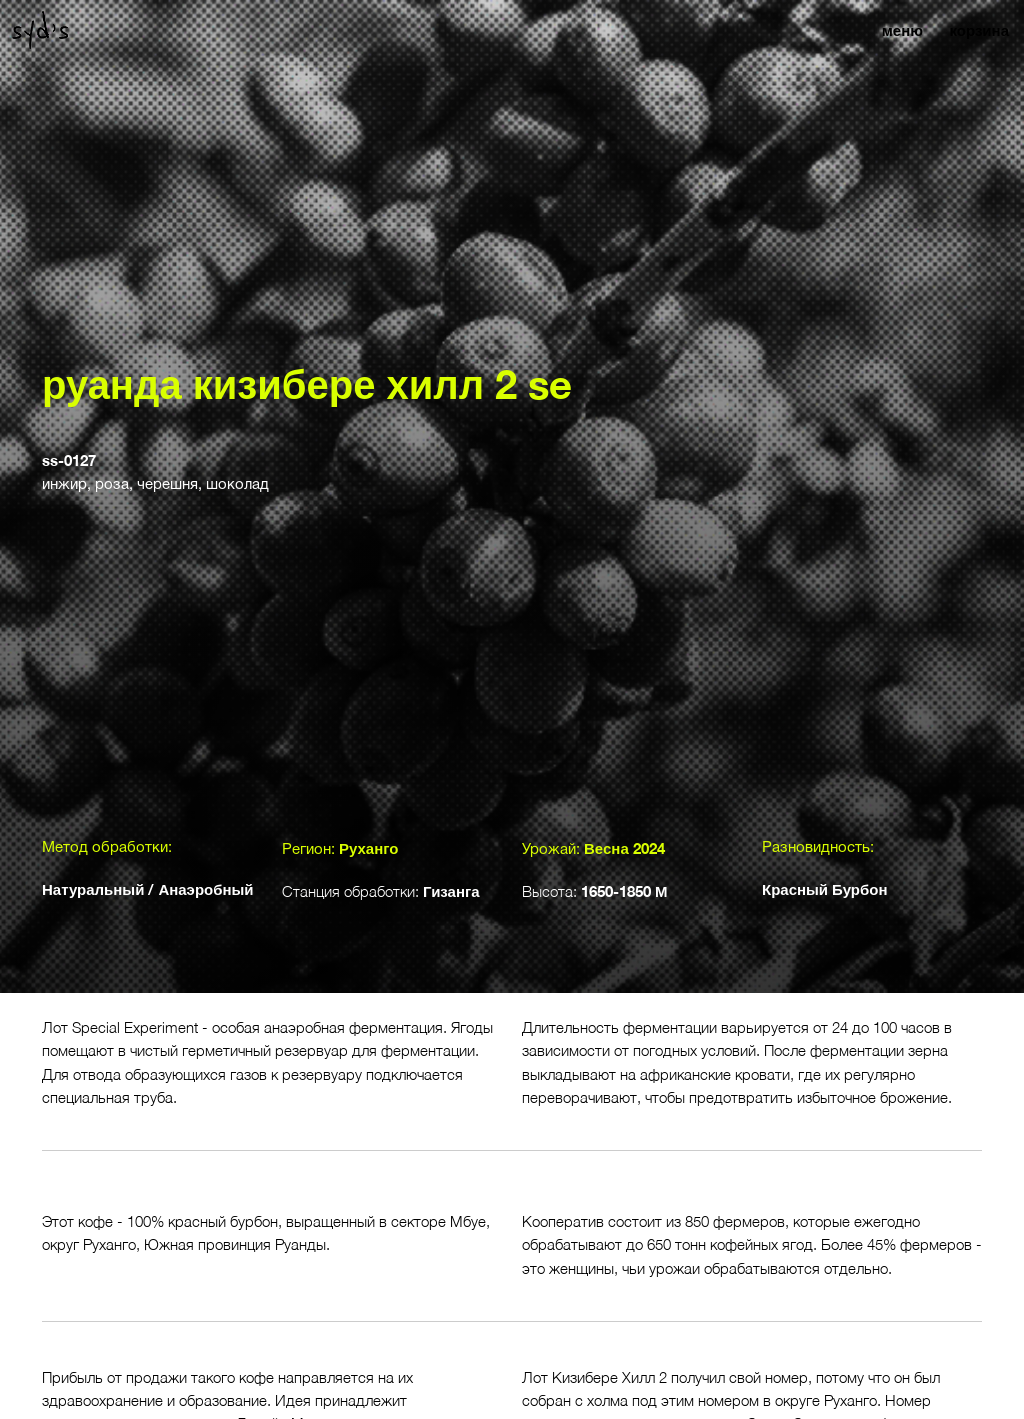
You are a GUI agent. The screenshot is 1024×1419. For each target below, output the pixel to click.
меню (902, 30)
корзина (979, 30)
